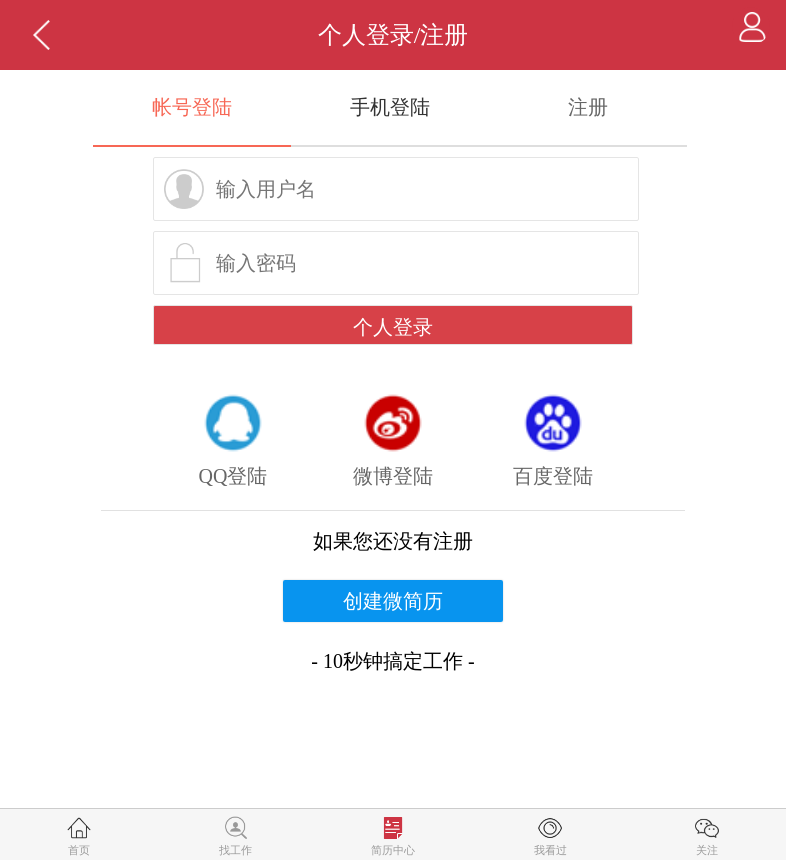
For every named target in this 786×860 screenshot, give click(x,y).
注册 (588, 107)
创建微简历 (393, 601)
